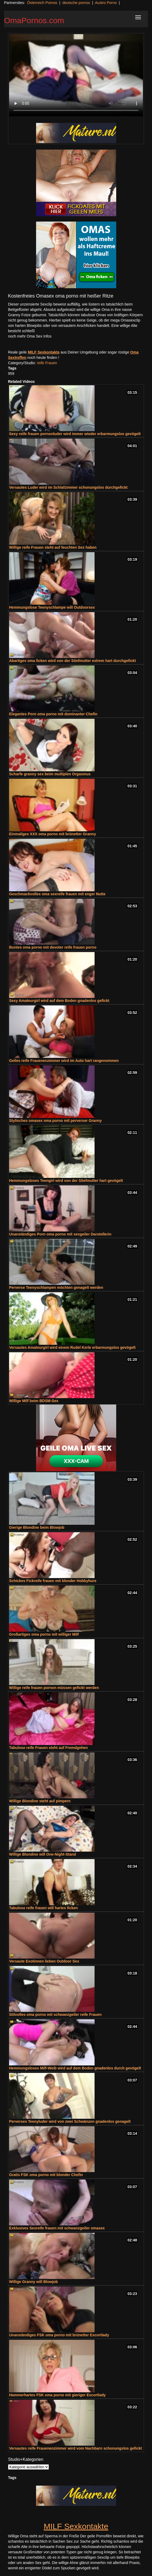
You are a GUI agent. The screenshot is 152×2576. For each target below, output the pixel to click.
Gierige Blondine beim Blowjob (36, 1527)
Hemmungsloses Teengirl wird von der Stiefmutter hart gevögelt (66, 1180)
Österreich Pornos (42, 3)
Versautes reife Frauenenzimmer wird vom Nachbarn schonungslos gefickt (75, 2448)
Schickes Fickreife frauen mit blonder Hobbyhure (52, 1581)
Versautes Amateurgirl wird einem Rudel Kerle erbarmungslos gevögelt (72, 1347)
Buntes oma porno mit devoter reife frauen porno (52, 947)
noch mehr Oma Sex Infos (30, 336)
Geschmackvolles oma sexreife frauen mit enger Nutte (57, 894)
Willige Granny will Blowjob (33, 2282)
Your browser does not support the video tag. (76, 75)
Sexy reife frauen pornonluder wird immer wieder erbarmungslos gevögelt (75, 434)
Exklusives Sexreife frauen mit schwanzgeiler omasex (57, 2228)
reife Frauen (47, 363)
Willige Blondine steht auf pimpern (40, 1801)
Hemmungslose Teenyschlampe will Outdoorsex (52, 607)
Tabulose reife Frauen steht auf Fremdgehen (48, 1748)
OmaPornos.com (34, 20)
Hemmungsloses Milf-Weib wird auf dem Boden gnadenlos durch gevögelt (75, 2068)
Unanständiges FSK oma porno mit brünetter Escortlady (59, 2335)
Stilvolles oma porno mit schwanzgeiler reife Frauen (55, 2014)
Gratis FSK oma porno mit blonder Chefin (46, 2175)
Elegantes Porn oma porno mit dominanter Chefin (53, 714)
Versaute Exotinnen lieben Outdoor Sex (44, 1961)
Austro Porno (106, 3)
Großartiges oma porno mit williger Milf (44, 1634)
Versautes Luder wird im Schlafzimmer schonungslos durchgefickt (68, 487)
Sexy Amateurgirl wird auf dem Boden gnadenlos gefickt (59, 1000)
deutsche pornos (76, 3)
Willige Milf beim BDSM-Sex (33, 1401)
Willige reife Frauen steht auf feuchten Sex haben (52, 547)
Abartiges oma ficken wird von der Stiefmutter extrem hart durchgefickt (72, 661)
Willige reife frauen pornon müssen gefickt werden (54, 1688)
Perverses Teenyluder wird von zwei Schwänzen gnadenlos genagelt (70, 2121)
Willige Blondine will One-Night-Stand (42, 1854)
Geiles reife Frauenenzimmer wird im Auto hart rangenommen (64, 1060)
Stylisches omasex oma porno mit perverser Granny (55, 1120)
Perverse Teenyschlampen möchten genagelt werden (56, 1287)
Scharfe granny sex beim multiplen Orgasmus (50, 774)
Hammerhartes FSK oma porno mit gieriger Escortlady (57, 2395)
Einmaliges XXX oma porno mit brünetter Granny (52, 834)
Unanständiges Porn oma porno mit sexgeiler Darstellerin (60, 1234)
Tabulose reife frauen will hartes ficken (43, 1908)
